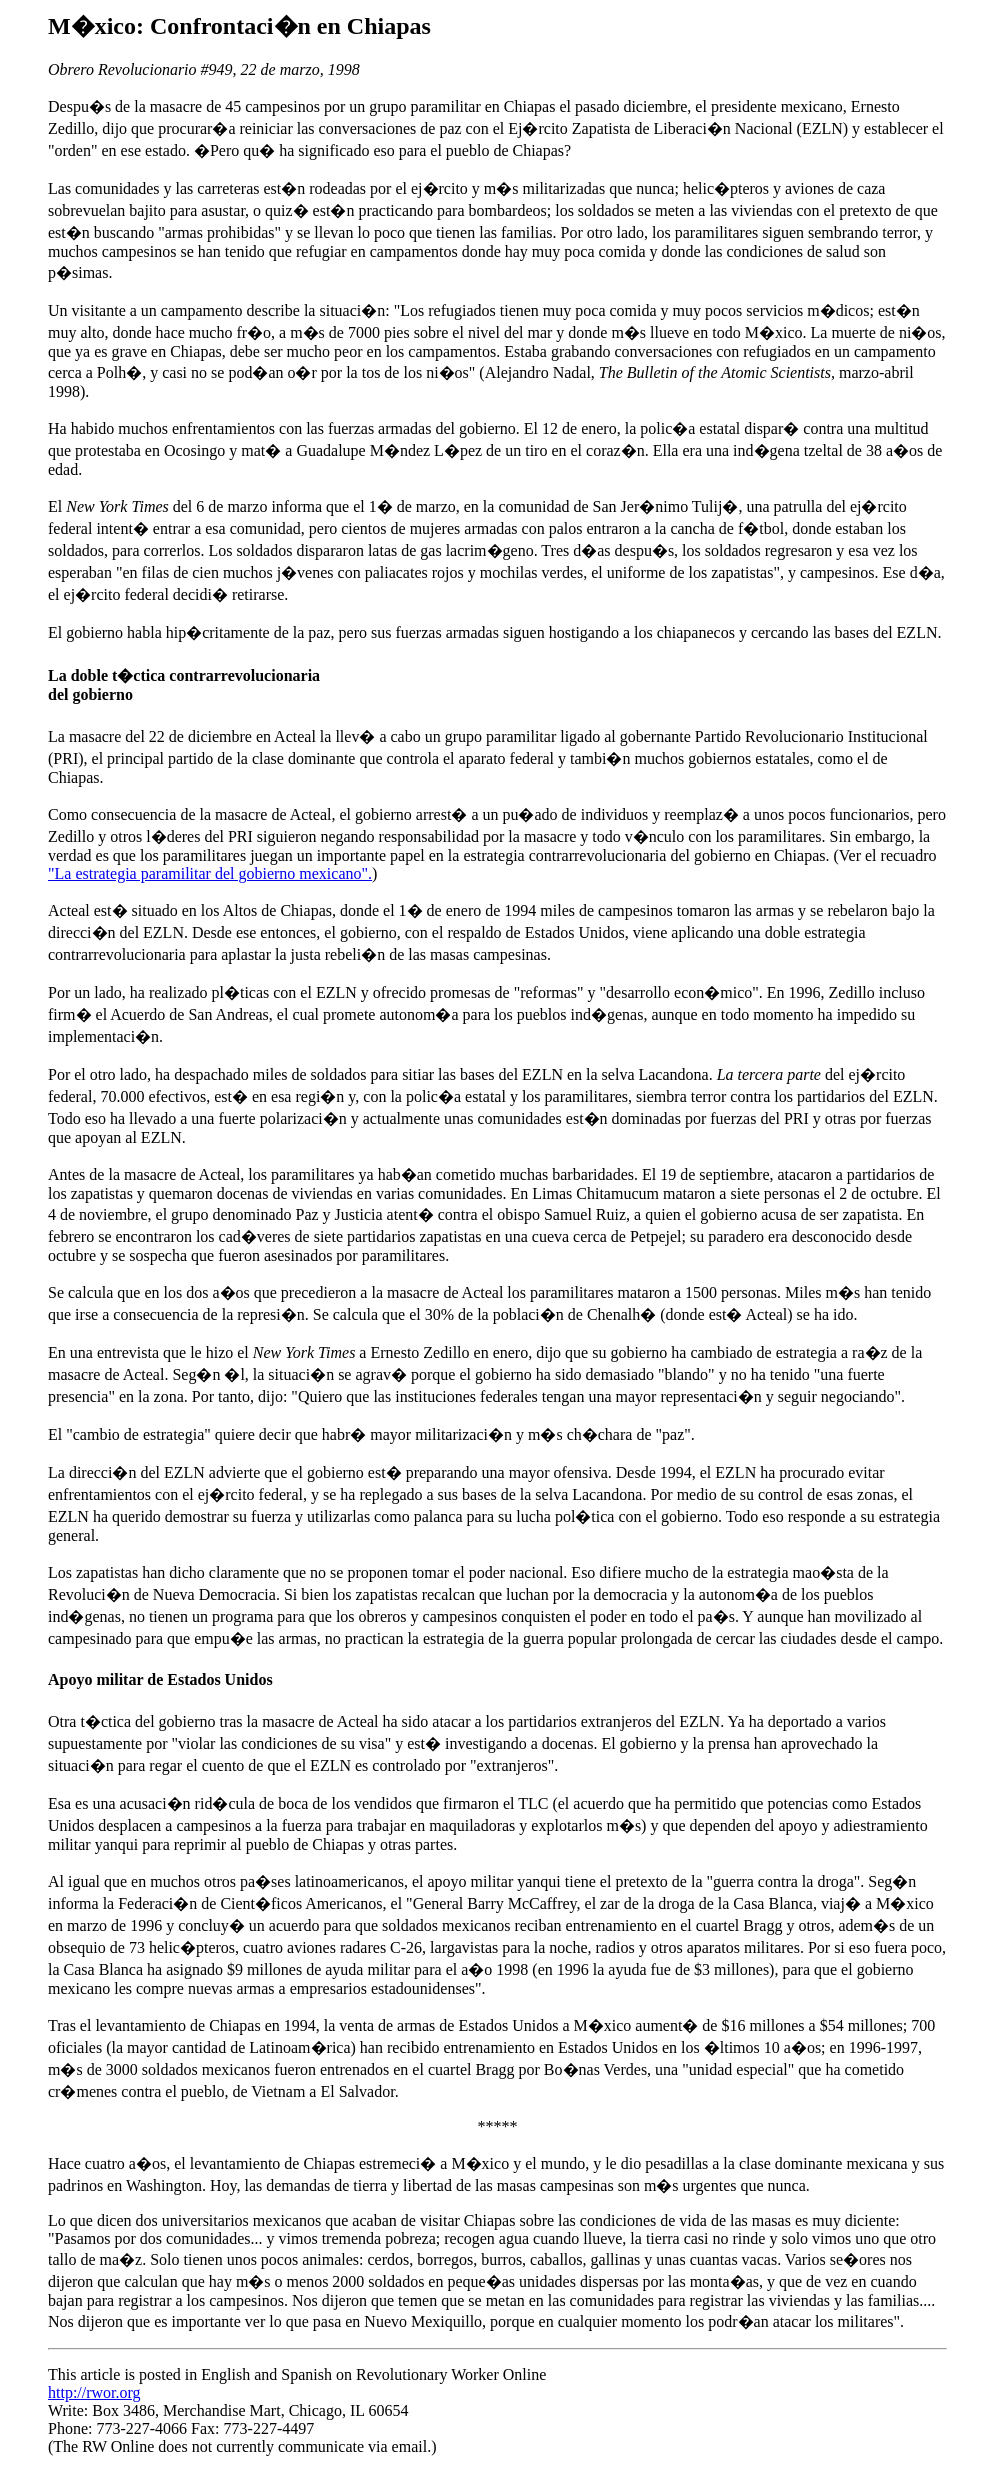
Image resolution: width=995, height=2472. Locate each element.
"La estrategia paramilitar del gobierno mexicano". (210, 873)
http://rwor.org (94, 2392)
